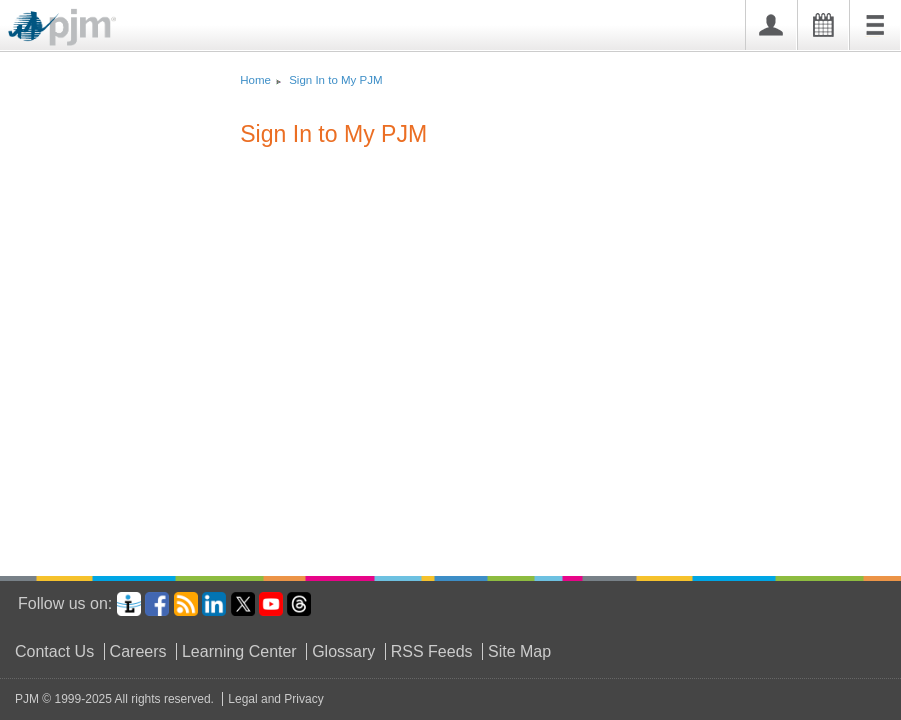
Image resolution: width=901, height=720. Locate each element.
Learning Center (239, 651)
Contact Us (54, 651)
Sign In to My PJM (335, 80)
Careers (138, 651)
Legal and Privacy (275, 699)
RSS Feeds (432, 651)
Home (255, 80)
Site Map (519, 651)
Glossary (343, 651)
